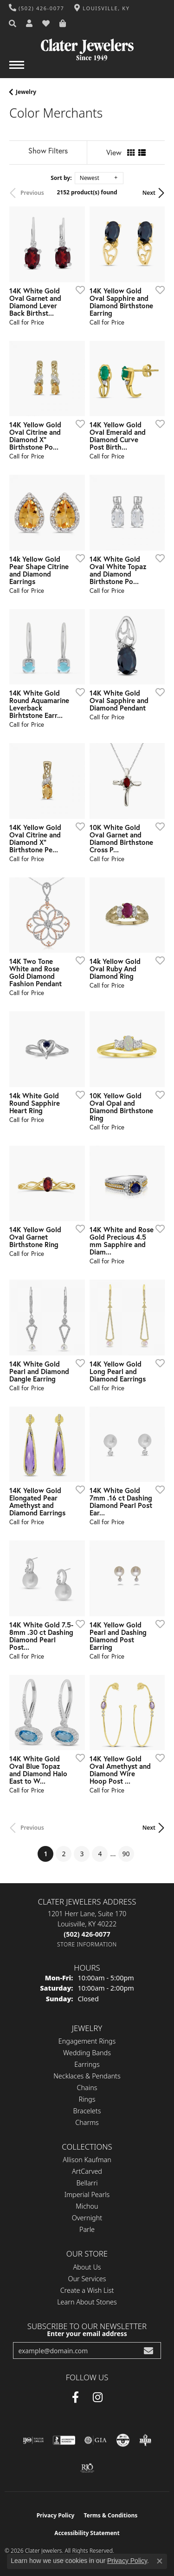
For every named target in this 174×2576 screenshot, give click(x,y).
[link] (36, 8)
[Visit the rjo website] (87, 2468)
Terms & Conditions (110, 2515)
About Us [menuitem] (87, 2267)
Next (148, 193)
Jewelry (26, 92)
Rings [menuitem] (87, 2099)
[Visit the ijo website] (33, 2440)
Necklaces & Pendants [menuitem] (86, 2075)
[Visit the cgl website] (123, 2440)
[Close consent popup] (159, 2561)
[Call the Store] (87, 1934)
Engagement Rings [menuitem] (87, 2041)
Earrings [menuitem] (86, 2064)
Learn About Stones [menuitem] (87, 2301)
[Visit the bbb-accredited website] (64, 2440)
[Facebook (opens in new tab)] (75, 2397)
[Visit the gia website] (95, 2440)
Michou (87, 2206)
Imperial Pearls (87, 2194)
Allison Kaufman (87, 2159)
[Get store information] (87, 1944)
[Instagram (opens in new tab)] (97, 2397)
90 (126, 1853)
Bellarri (86, 2182)
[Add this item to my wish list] (77, 289)
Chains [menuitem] (87, 2087)
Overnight (87, 2217)
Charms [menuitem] (87, 2122)
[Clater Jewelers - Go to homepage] (87, 46)
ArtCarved (87, 2171)
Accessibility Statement (86, 2533)
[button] (13, 24)
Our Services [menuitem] (87, 2278)
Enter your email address (87, 2333)
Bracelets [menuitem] (87, 2110)
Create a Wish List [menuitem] (87, 2290)
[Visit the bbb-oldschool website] (145, 2440)
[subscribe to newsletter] (148, 2351)
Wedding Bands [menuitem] (87, 2052)
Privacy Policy (56, 2515)
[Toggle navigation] (16, 69)
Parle (87, 2229)
